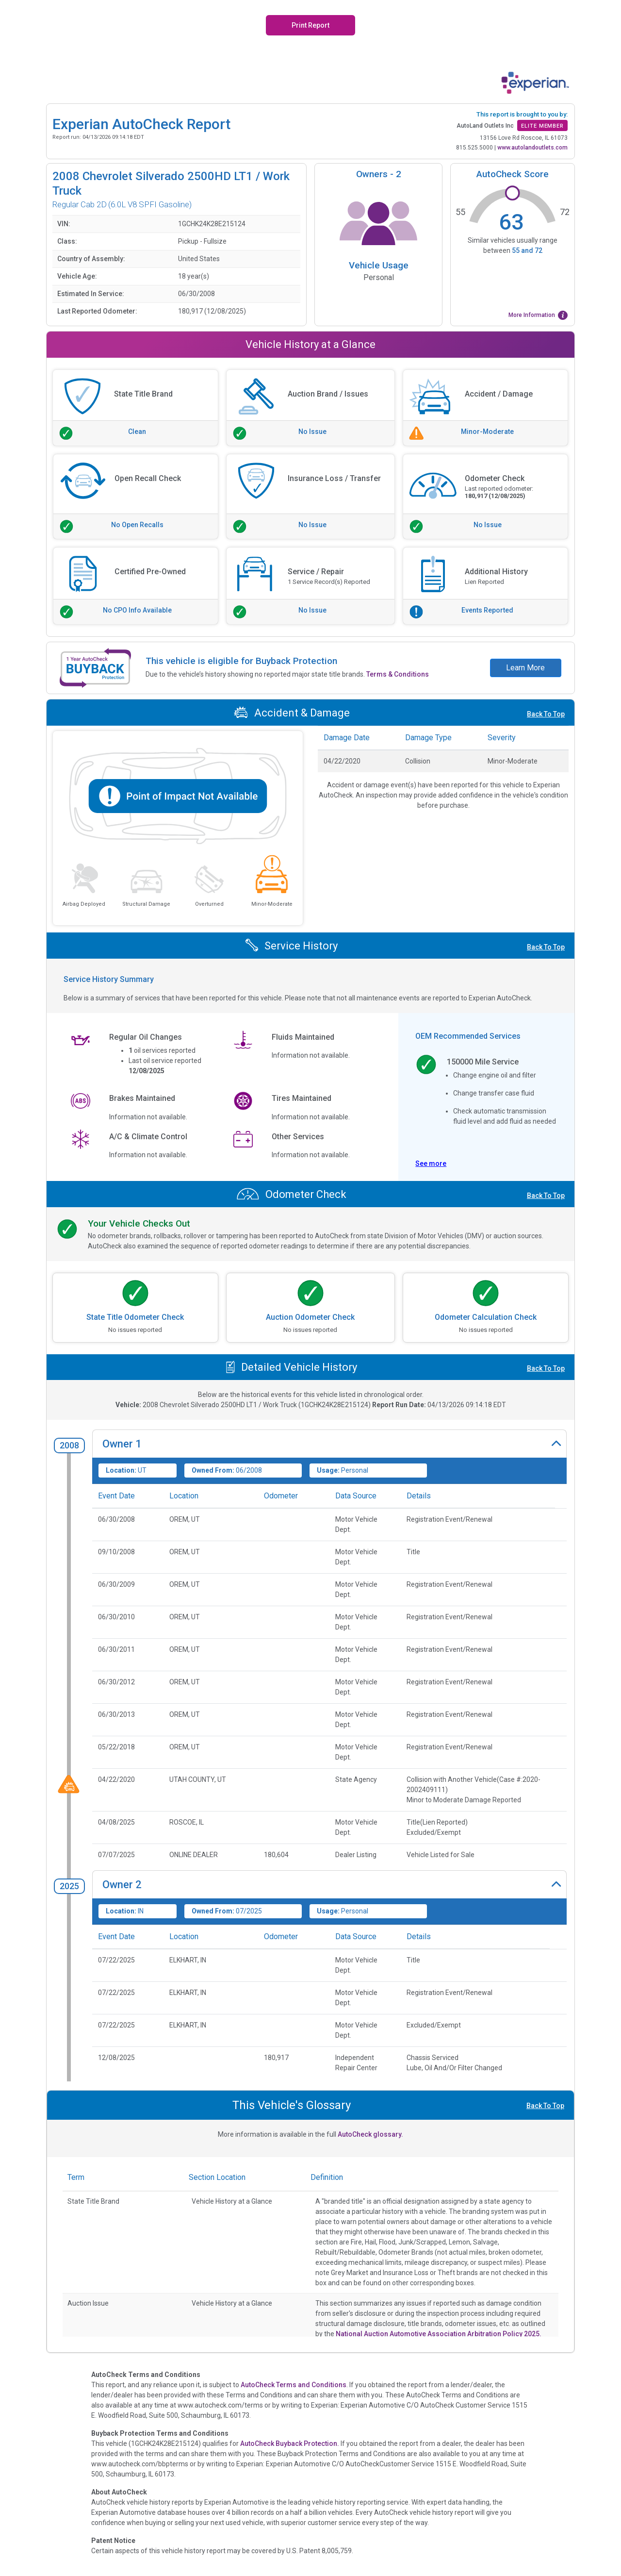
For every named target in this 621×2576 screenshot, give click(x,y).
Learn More (525, 667)
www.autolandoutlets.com (532, 147)
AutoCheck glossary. (370, 2134)
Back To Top (546, 714)
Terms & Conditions (397, 674)
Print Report (310, 25)
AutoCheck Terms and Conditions (293, 2385)
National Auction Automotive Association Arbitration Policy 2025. (438, 2334)
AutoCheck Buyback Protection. (289, 2443)
